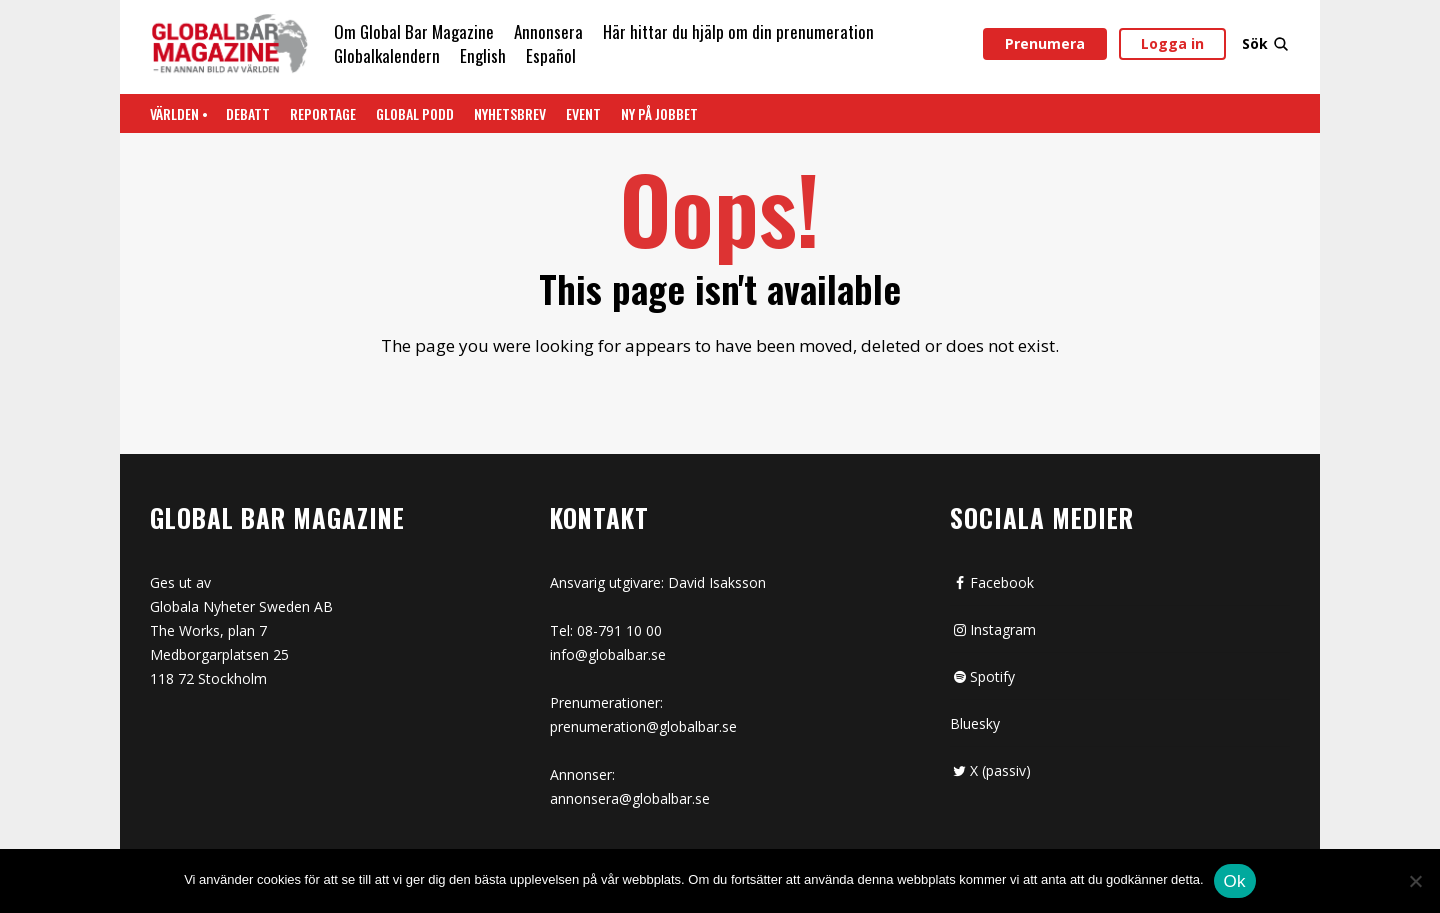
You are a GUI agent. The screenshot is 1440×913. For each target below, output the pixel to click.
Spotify (982, 676)
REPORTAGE (323, 113)
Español (551, 55)
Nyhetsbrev (510, 113)
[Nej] (1415, 883)
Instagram (993, 629)
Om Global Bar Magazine (414, 31)
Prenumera (1045, 43)
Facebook (992, 582)
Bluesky (975, 723)
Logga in (1172, 43)
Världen (174, 113)
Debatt (248, 113)
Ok (1235, 881)
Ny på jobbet (659, 113)
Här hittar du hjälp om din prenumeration (738, 31)
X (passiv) (990, 770)
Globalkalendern (387, 55)
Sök (1266, 43)
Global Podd (415, 113)
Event (583, 113)
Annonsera (548, 31)
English (483, 55)
